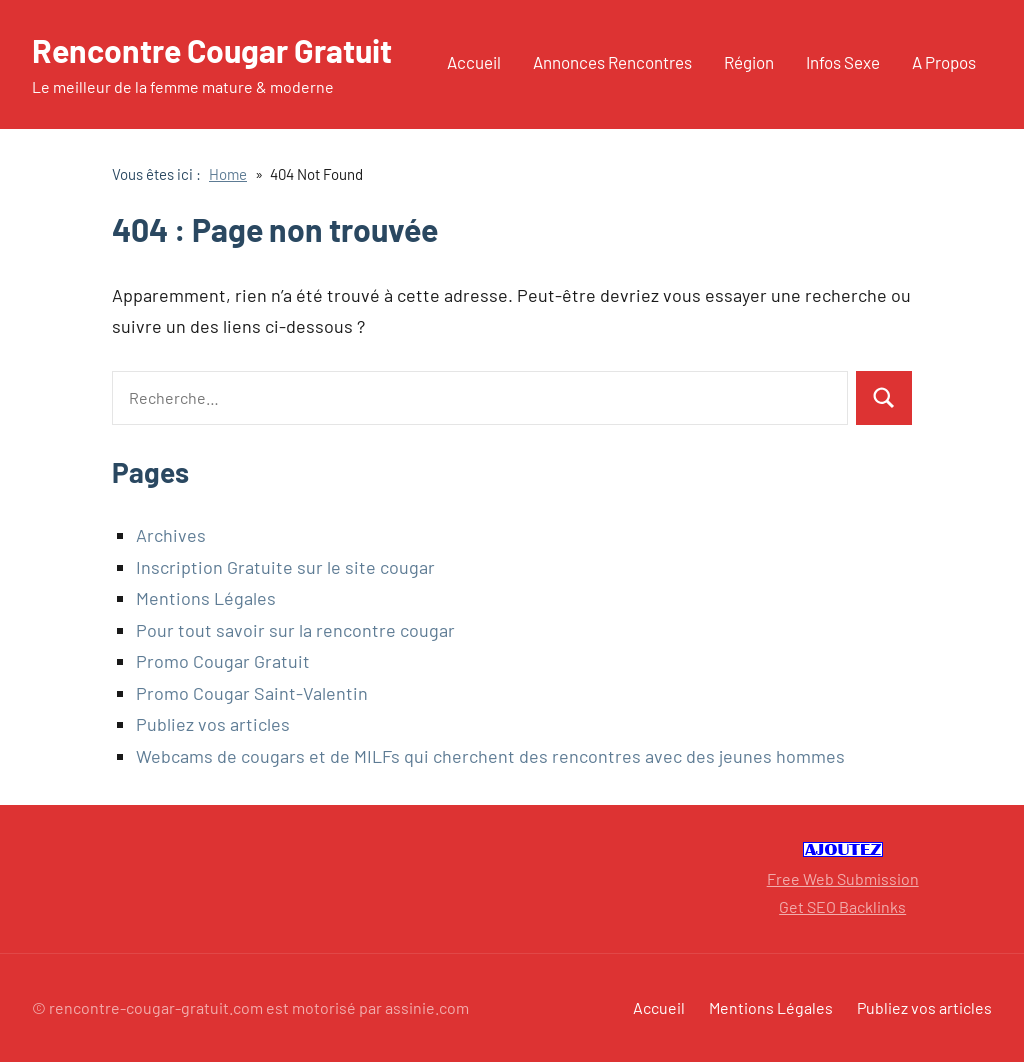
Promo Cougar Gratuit (223, 661)
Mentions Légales (206, 598)
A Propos (944, 62)
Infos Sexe (843, 62)
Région (749, 62)
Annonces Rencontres (612, 62)
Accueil (474, 62)
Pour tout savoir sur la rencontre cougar (295, 630)
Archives (171, 535)
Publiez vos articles (213, 724)
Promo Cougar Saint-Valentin (252, 693)
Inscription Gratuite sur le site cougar (285, 567)
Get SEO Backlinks (842, 906)
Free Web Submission (843, 878)
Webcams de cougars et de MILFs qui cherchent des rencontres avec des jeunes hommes (490, 756)
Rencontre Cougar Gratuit (212, 50)
